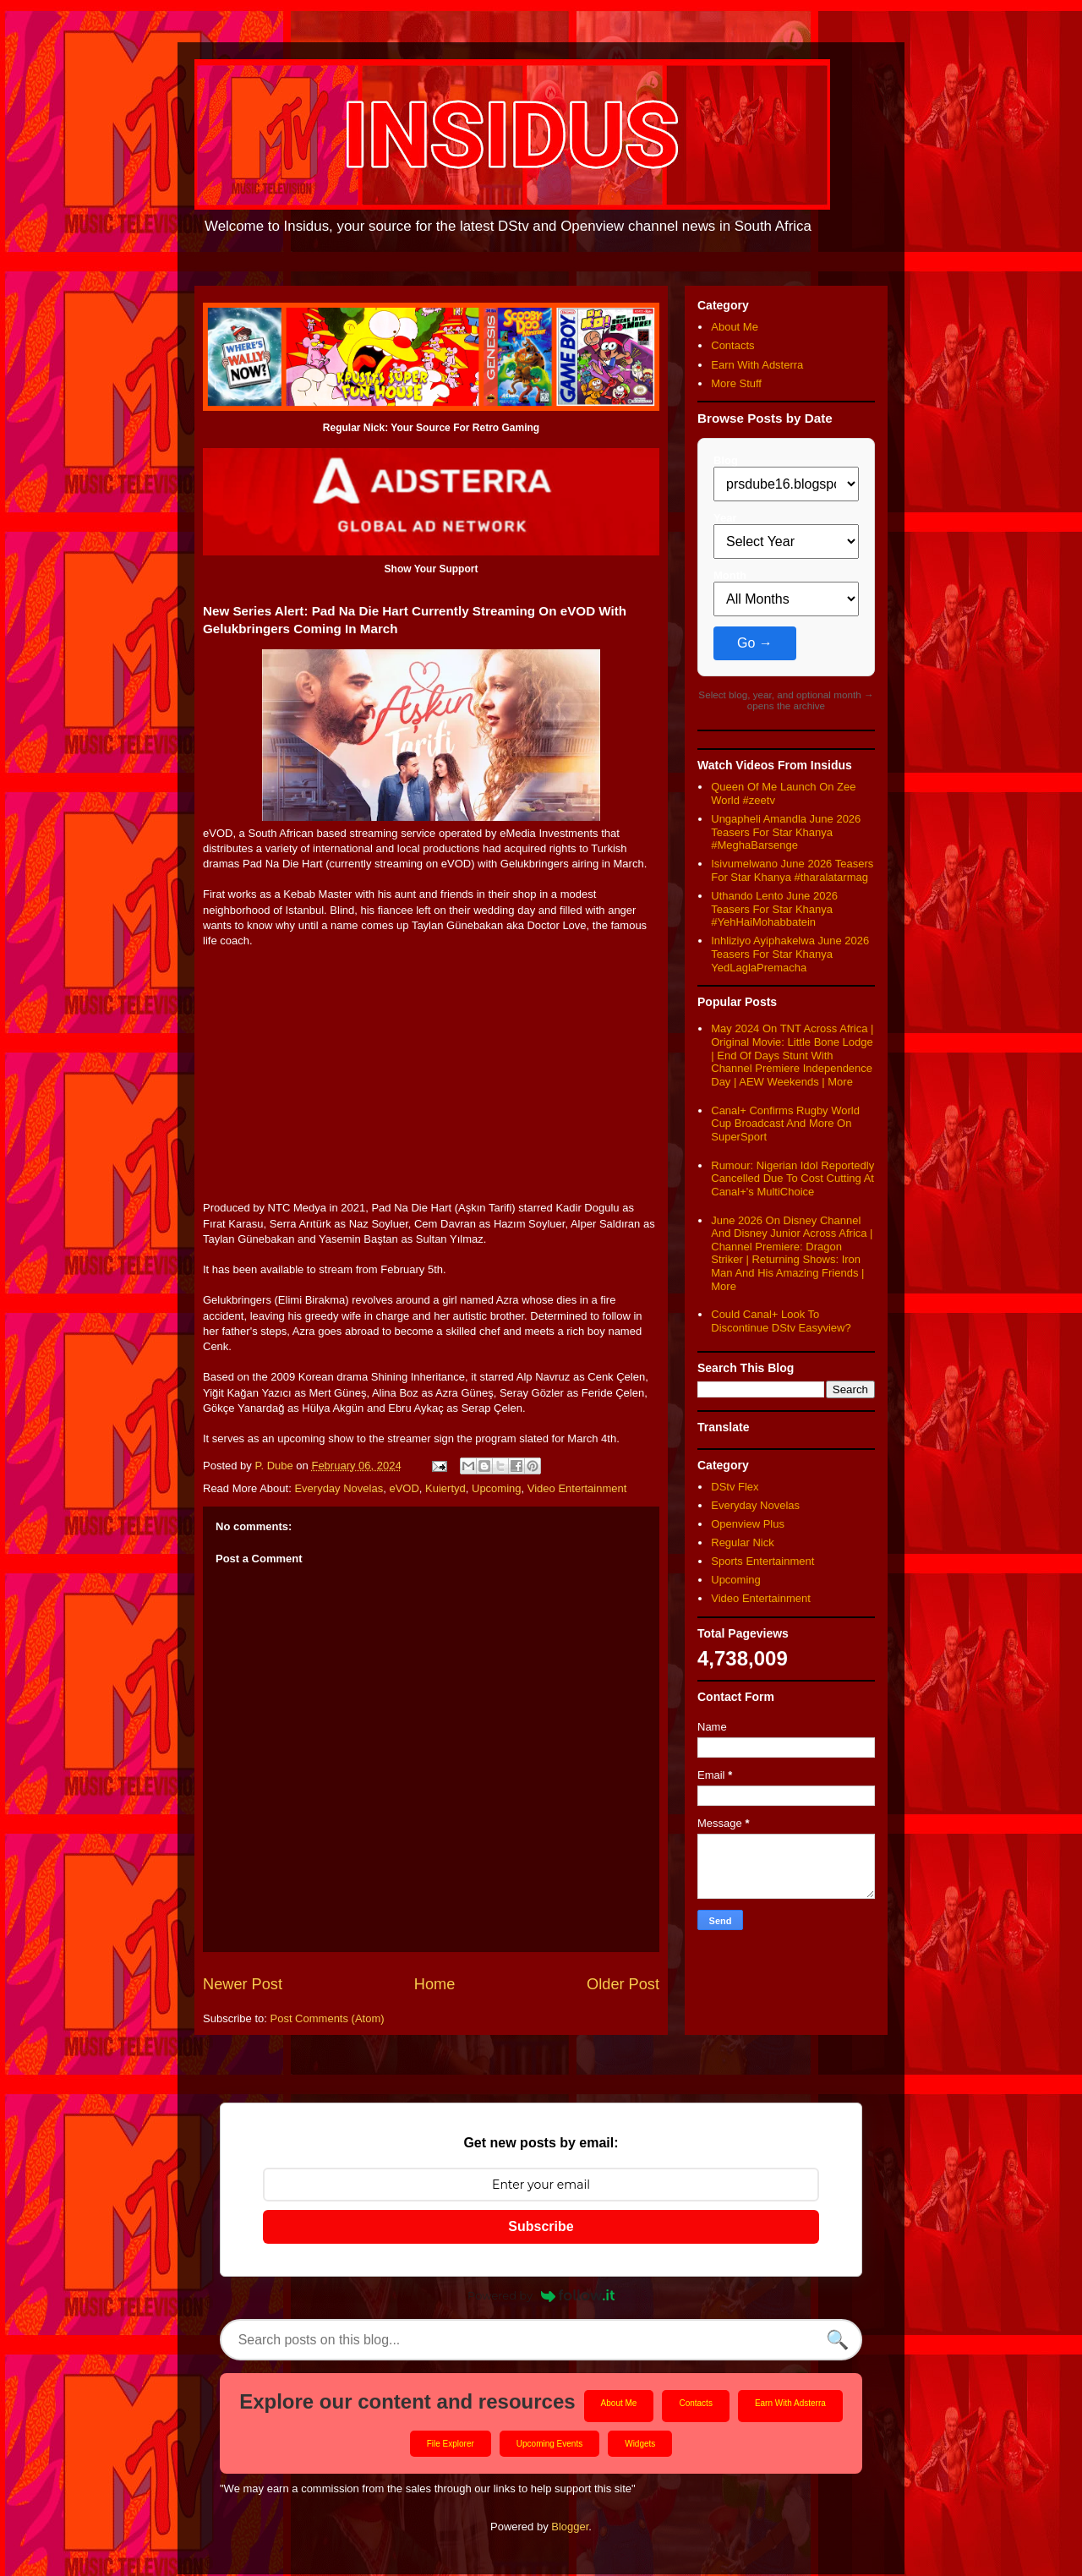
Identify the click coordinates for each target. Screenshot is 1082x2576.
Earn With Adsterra (757, 364)
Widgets (640, 2444)
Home (435, 1984)
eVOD (403, 1488)
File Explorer (450, 2444)
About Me (734, 326)
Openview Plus (747, 1524)
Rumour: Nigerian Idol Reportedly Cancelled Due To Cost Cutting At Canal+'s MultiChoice (792, 1178)
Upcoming (497, 1488)
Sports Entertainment (762, 1561)
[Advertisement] (431, 1082)
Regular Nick (742, 1542)
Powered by (541, 2295)
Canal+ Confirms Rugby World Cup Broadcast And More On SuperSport (785, 1123)
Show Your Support (431, 569)
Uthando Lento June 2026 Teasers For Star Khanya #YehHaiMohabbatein (774, 908)
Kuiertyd (445, 1488)
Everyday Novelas (338, 1488)
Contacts (732, 345)
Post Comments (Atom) (327, 2018)
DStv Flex (734, 1486)
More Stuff (736, 383)
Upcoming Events (549, 2444)
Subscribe (540, 2226)
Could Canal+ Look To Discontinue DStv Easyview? (780, 1321)
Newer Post (242, 1984)
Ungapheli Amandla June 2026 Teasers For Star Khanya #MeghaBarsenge (786, 831)
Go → (755, 643)
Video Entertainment (577, 1488)
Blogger (569, 2527)
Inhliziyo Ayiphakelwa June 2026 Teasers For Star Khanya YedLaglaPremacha (790, 953)
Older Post (623, 1984)
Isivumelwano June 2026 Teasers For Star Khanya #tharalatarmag (792, 870)
